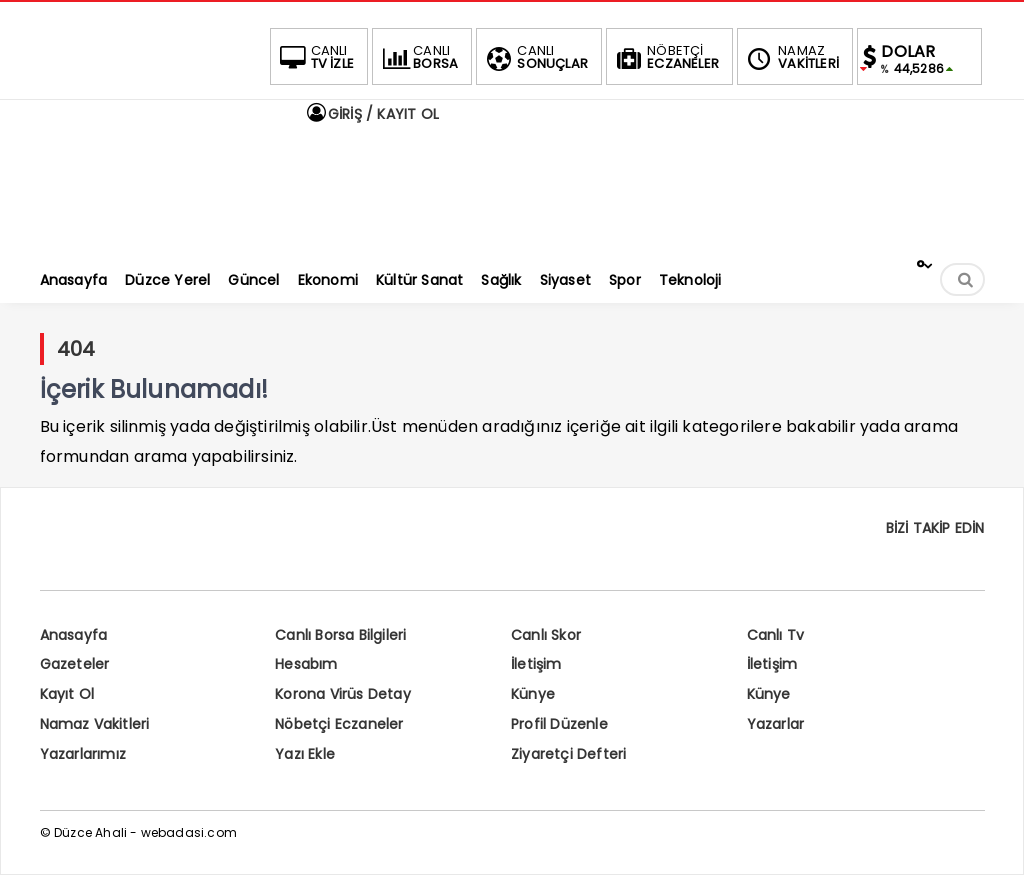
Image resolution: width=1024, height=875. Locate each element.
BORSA (418, 57)
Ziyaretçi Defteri (568, 754)
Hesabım (306, 664)
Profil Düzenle (559, 724)
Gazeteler (75, 664)
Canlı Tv (776, 635)
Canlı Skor (546, 635)
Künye (533, 694)
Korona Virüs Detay (343, 694)
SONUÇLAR (535, 57)
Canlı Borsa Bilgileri (340, 635)
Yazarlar (776, 724)
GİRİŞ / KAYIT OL (372, 114)
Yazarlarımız (83, 754)
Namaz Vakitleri (95, 724)
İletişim (536, 664)
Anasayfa (74, 635)
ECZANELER (665, 57)
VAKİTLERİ (791, 57)
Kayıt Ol (67, 694)
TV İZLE (315, 57)
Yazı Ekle (305, 754)
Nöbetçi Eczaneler (339, 724)
